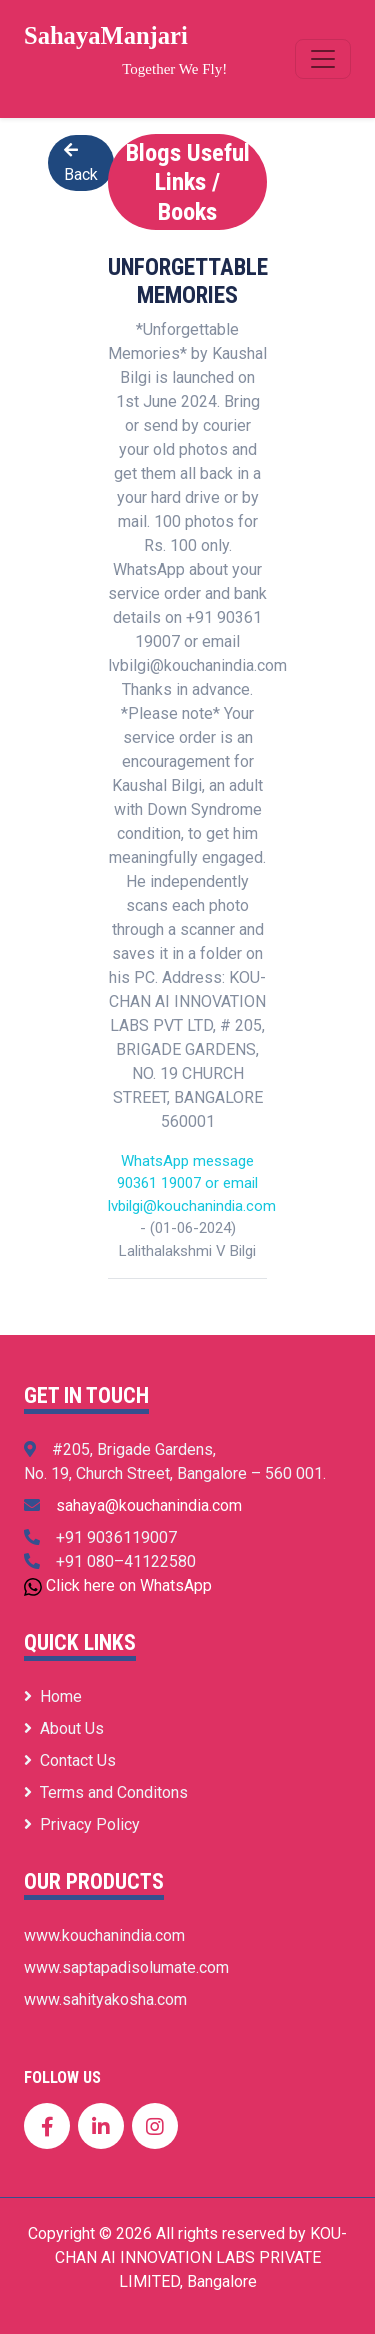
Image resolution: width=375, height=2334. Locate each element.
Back (81, 163)
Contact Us (70, 1760)
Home (53, 1696)
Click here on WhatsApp (129, 1585)
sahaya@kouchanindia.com (149, 1505)
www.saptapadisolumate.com (126, 1967)
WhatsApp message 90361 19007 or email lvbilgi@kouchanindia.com (192, 1183)
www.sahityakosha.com (105, 1999)
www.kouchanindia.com (104, 1935)
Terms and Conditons (106, 1792)
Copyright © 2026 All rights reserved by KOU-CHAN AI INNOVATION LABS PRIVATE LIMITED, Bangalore (187, 2257)
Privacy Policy (82, 1824)
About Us (64, 1728)
